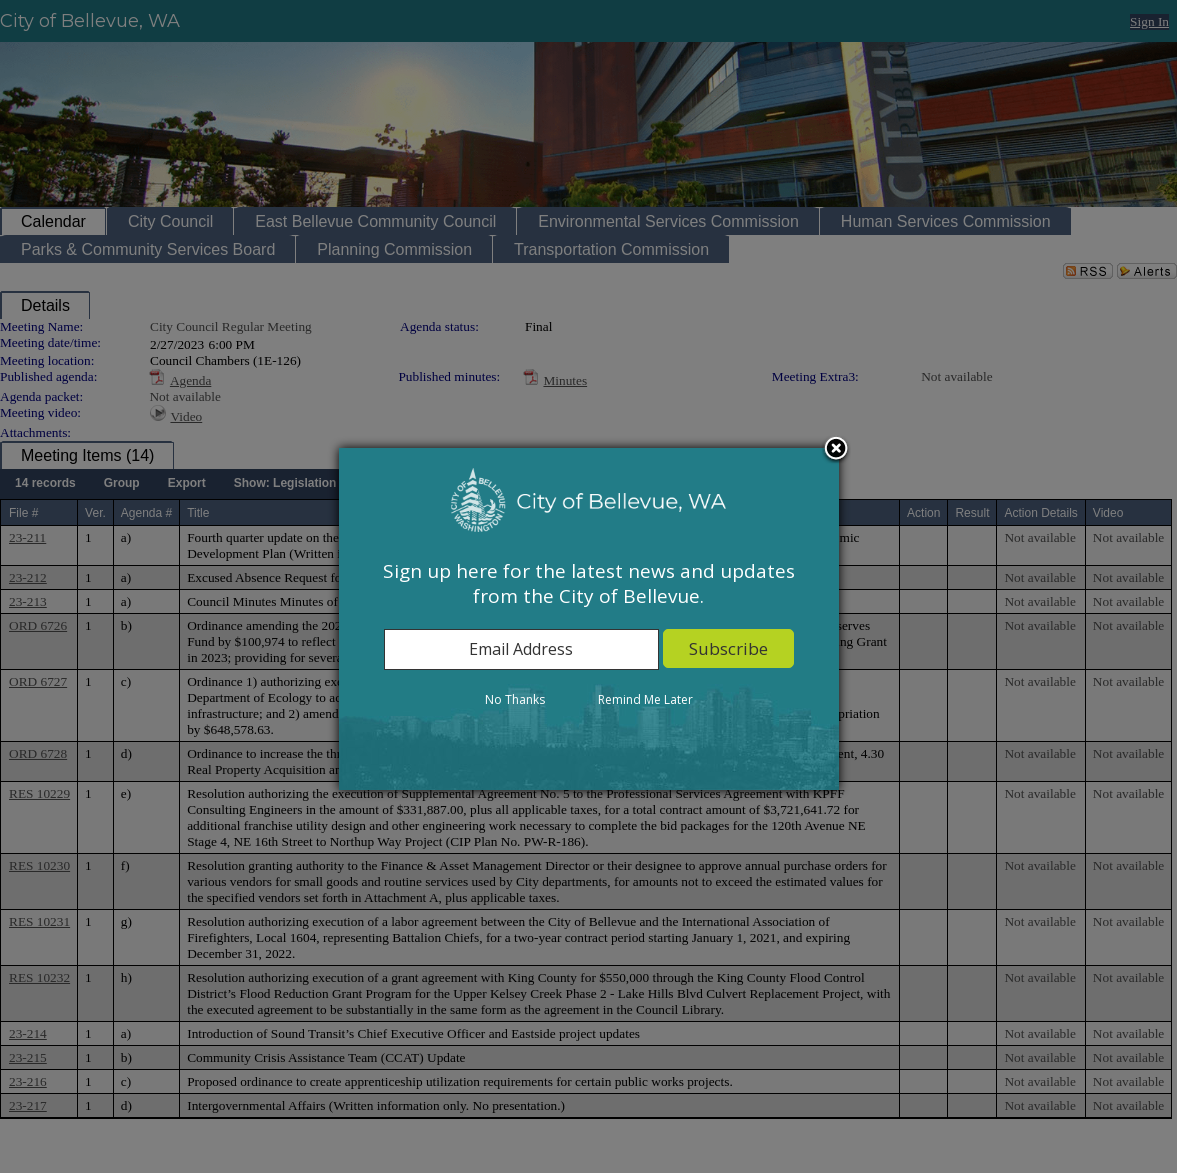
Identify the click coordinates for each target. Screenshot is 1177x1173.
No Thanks (515, 699)
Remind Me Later (645, 699)
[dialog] (589, 619)
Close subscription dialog (836, 450)
